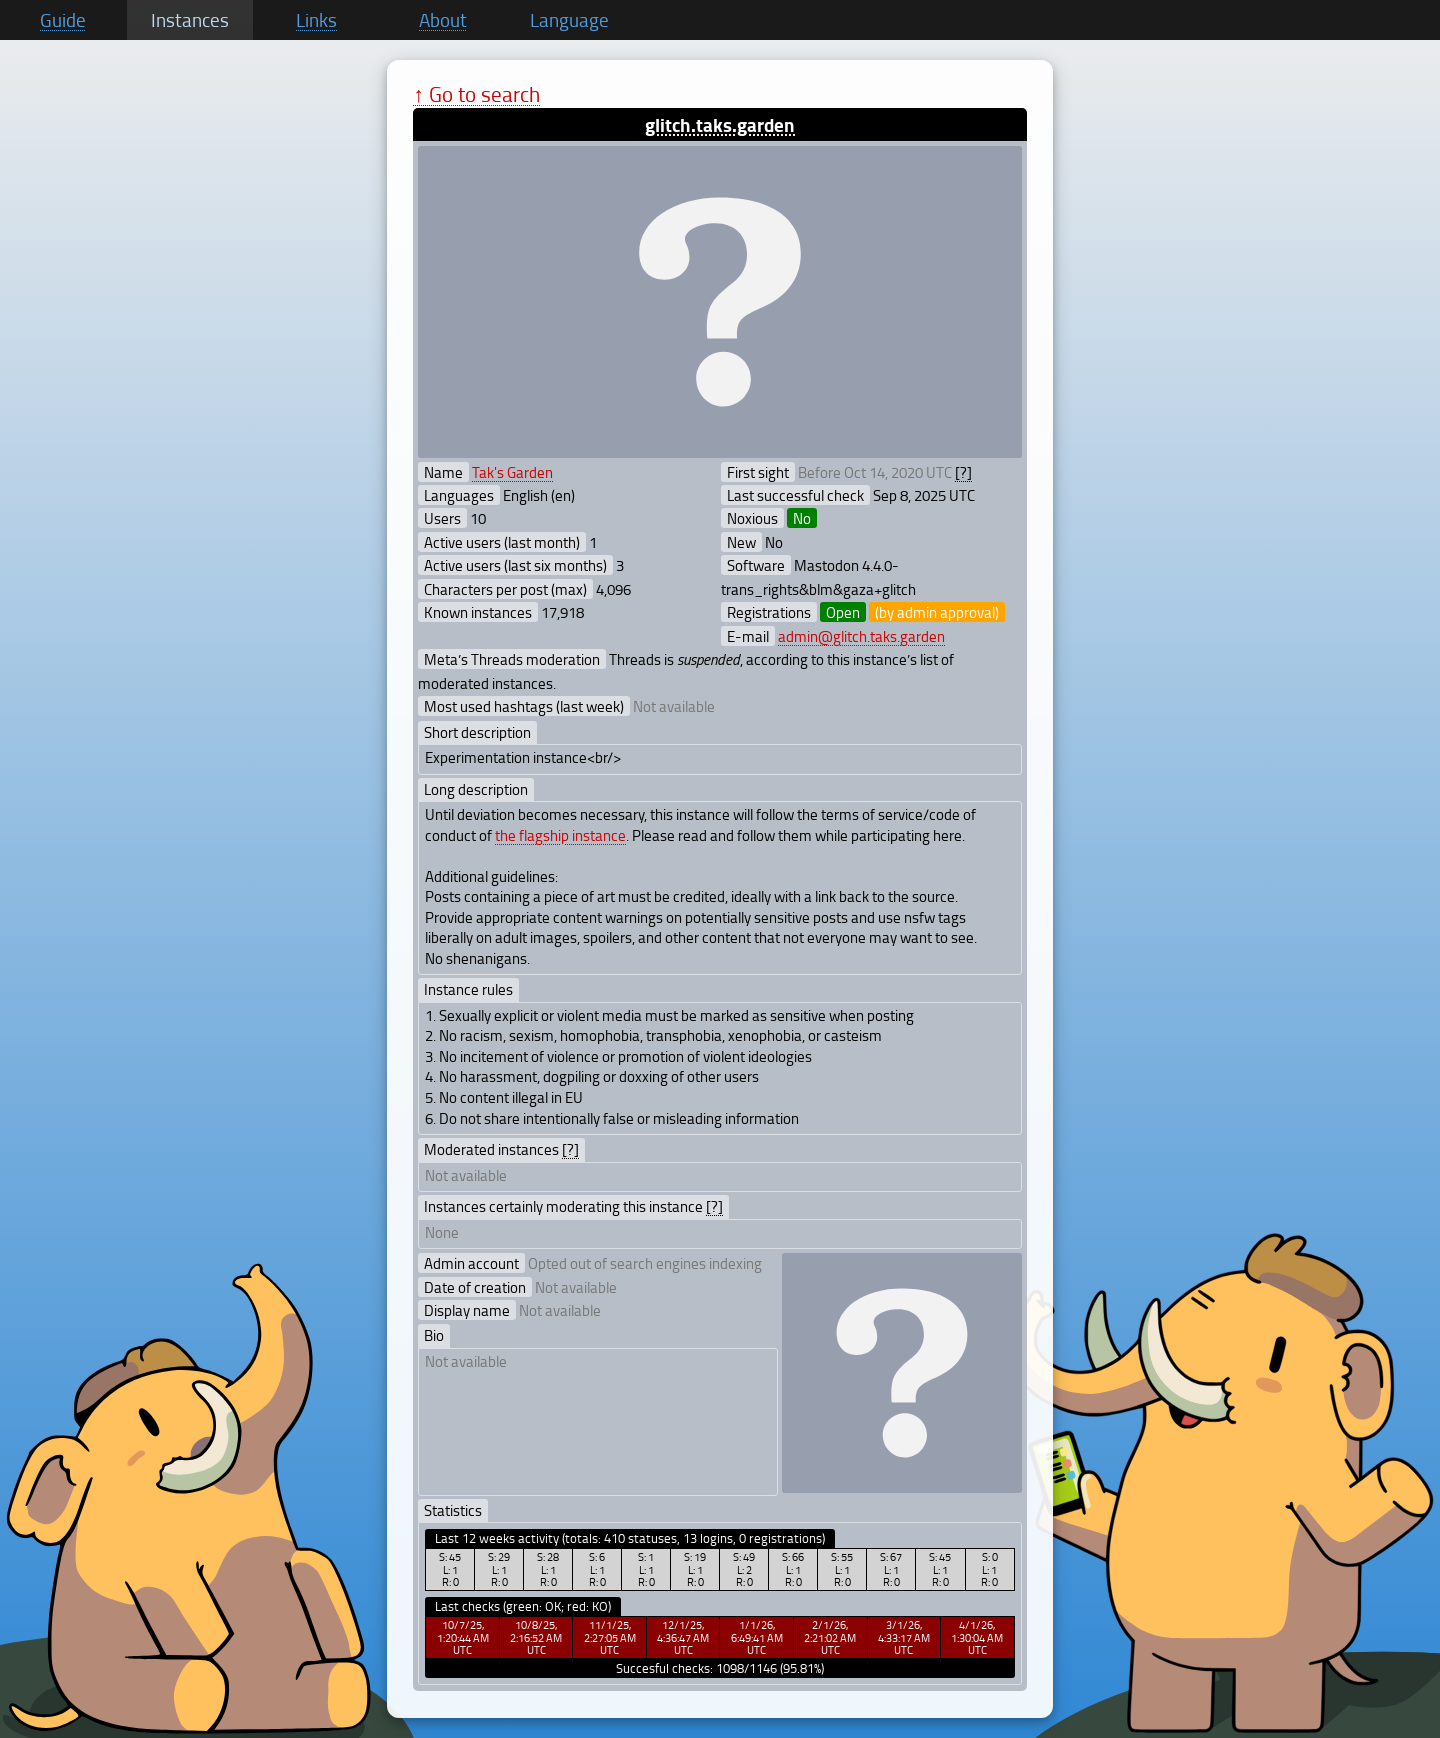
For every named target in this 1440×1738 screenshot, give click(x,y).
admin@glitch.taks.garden (861, 636)
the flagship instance (560, 835)
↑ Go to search (476, 93)
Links (316, 20)
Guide (63, 20)
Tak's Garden (512, 472)
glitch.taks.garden (720, 124)
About (443, 20)
